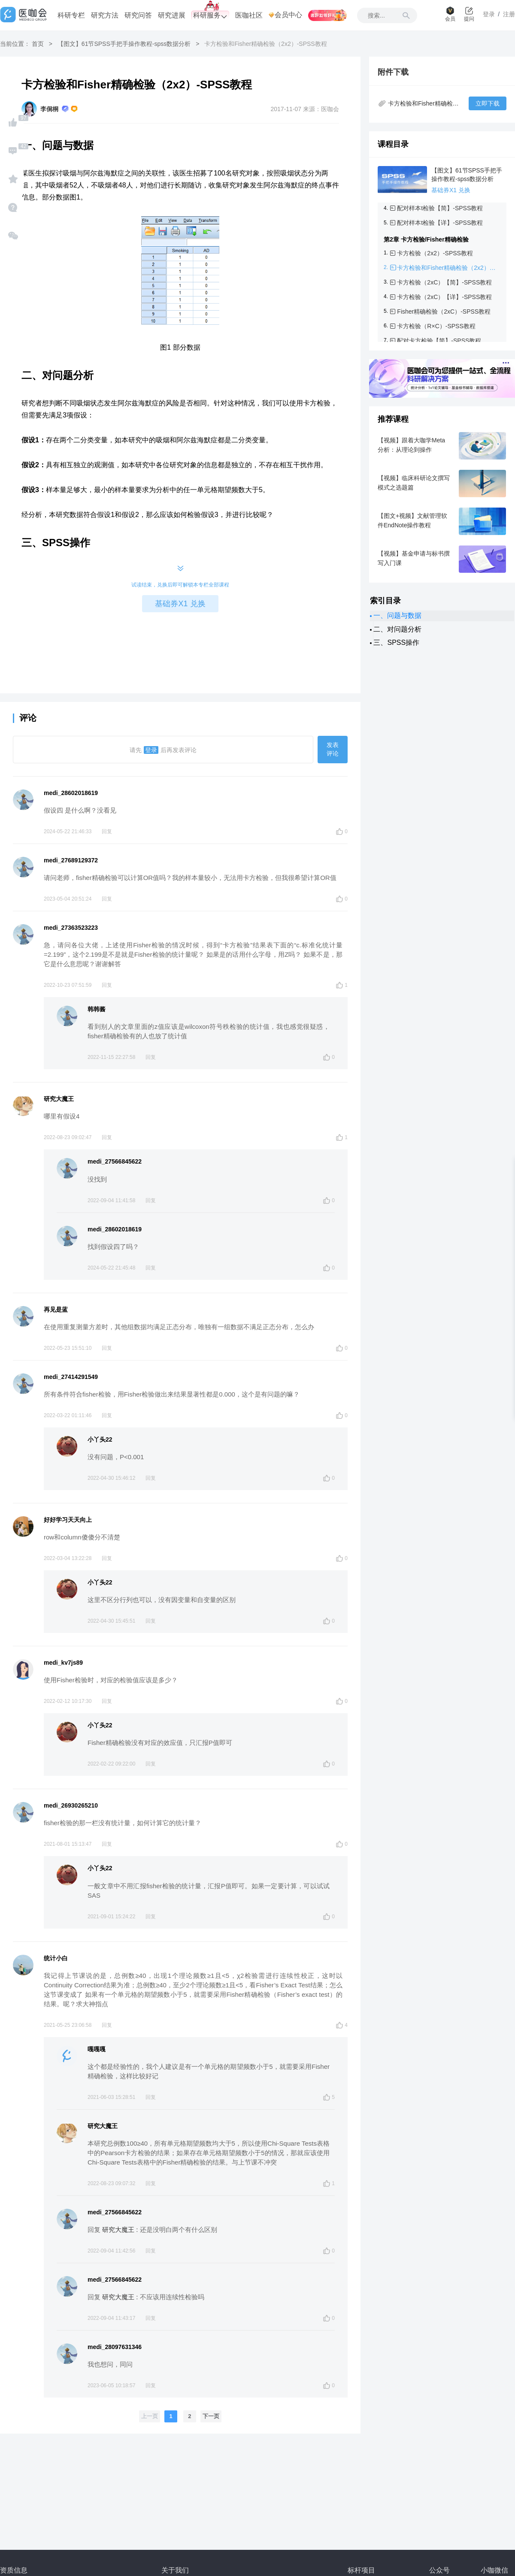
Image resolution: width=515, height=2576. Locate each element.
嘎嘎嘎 (97, 2049)
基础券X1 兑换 (180, 603)
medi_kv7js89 (63, 1662)
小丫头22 (100, 1439)
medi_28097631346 (115, 2346)
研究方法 (104, 15)
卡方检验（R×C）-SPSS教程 (436, 326)
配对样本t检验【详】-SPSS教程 (440, 222)
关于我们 (175, 2570)
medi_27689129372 (71, 860)
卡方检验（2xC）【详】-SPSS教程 (444, 296)
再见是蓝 (56, 1309)
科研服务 (210, 16)
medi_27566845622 (115, 1161)
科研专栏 (71, 15)
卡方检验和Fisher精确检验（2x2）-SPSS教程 (447, 267)
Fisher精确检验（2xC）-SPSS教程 (444, 311)
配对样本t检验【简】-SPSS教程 (440, 208)
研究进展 (171, 15)
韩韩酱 (97, 1009)
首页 (38, 43)
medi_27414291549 (71, 1376)
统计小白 (56, 1958)
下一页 (211, 2416)
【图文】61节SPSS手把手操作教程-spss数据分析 (124, 43)
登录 (151, 750)
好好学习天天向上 (68, 1519)
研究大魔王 (59, 1098)
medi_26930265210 (71, 1805)
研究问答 (138, 15)
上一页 (149, 2416)
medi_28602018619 (71, 792)
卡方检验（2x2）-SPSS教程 (435, 253)
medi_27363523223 (71, 927)
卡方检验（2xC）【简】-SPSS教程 (444, 282)
